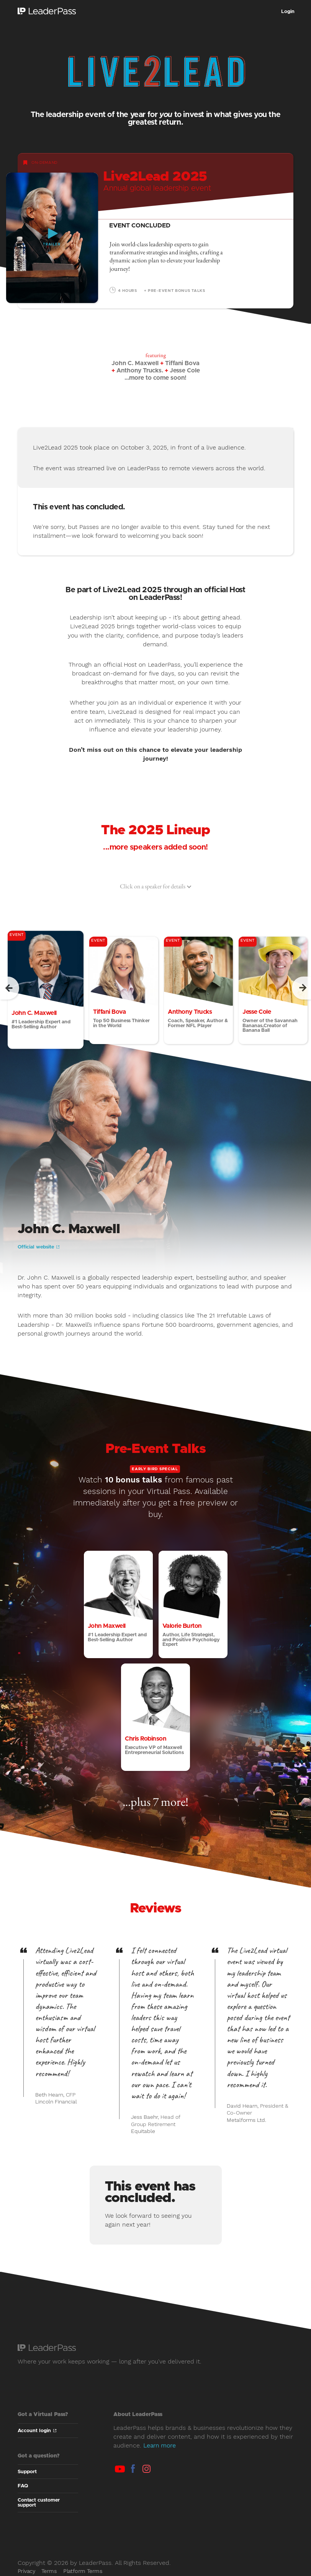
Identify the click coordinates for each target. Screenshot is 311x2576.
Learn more (159, 2445)
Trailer (51, 244)
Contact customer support (39, 2503)
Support (27, 2471)
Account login (37, 2430)
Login (288, 11)
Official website (38, 1247)
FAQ (23, 2486)
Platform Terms (82, 2571)
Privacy (26, 2571)
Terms (49, 2571)
